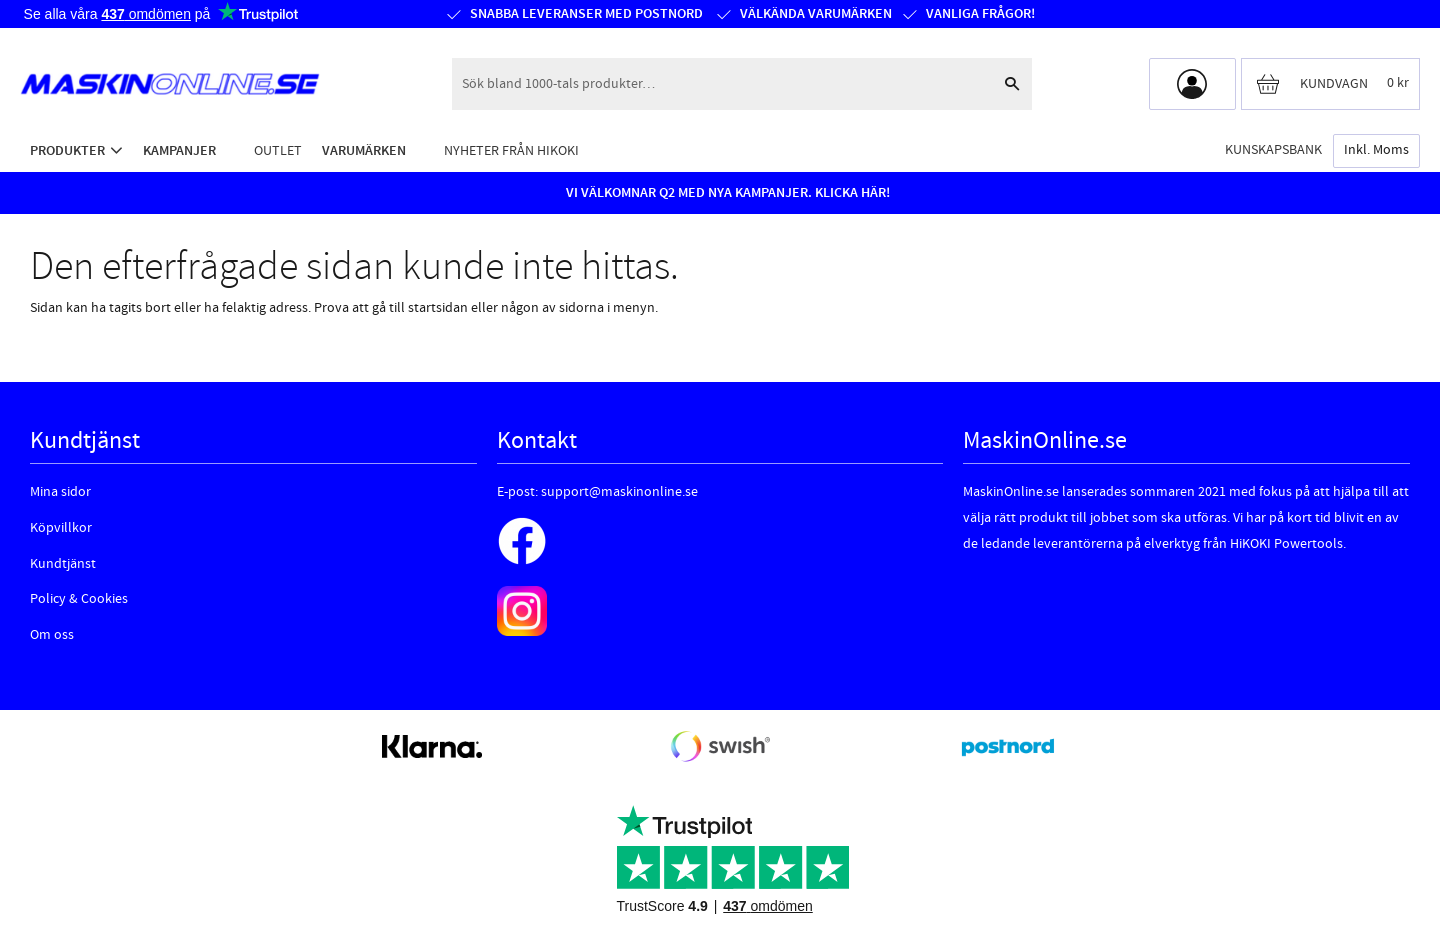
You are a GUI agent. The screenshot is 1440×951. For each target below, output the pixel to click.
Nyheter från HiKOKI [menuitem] (511, 150)
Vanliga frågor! (980, 14)
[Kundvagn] (1330, 84)
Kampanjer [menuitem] (179, 150)
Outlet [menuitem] (278, 150)
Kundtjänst (63, 564)
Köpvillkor (61, 528)
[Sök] (1012, 84)
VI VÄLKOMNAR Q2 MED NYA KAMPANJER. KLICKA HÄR (726, 193)
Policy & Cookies (79, 599)
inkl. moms (1376, 150)
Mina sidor (60, 492)
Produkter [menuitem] (67, 150)
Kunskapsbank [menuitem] (1273, 149)
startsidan (438, 308)
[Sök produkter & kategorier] (722, 84)
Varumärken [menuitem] (364, 150)
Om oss (52, 635)
